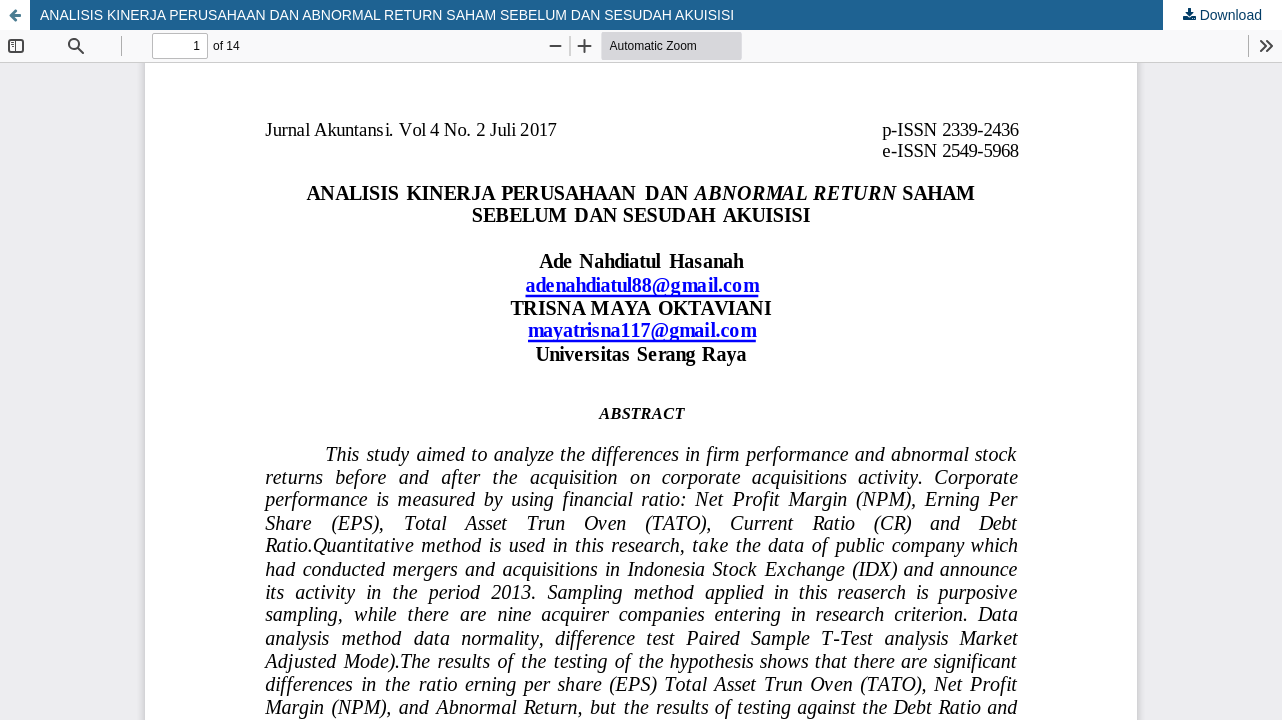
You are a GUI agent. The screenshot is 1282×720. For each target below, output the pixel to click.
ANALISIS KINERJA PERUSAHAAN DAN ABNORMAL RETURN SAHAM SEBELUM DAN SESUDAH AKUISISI (387, 15)
